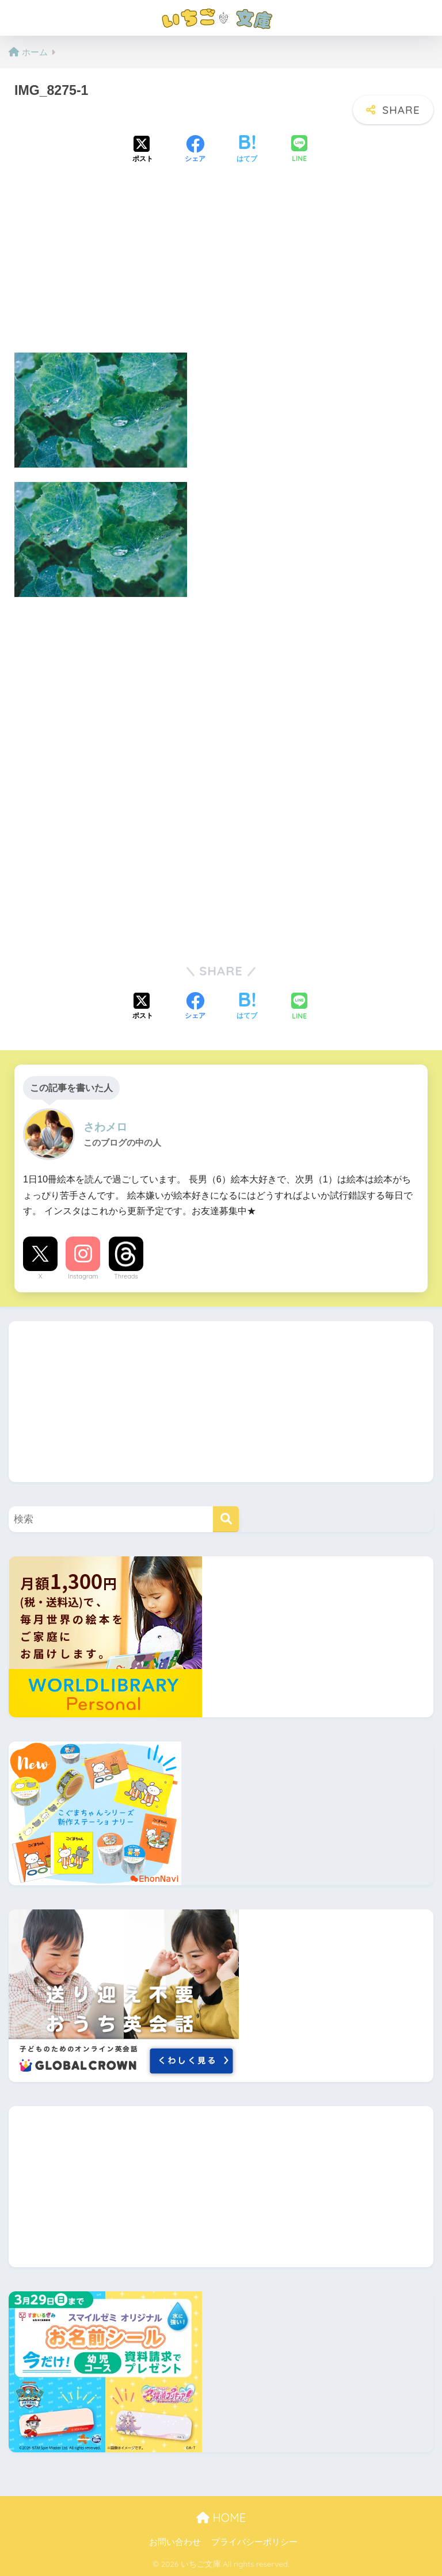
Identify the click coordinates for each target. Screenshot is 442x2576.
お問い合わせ (175, 2542)
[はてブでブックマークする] (247, 150)
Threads (126, 1276)
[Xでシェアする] (142, 150)
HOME (221, 2517)
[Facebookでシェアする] (195, 150)
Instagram (83, 1276)
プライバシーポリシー (254, 2542)
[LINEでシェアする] (299, 150)
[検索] (226, 1519)
